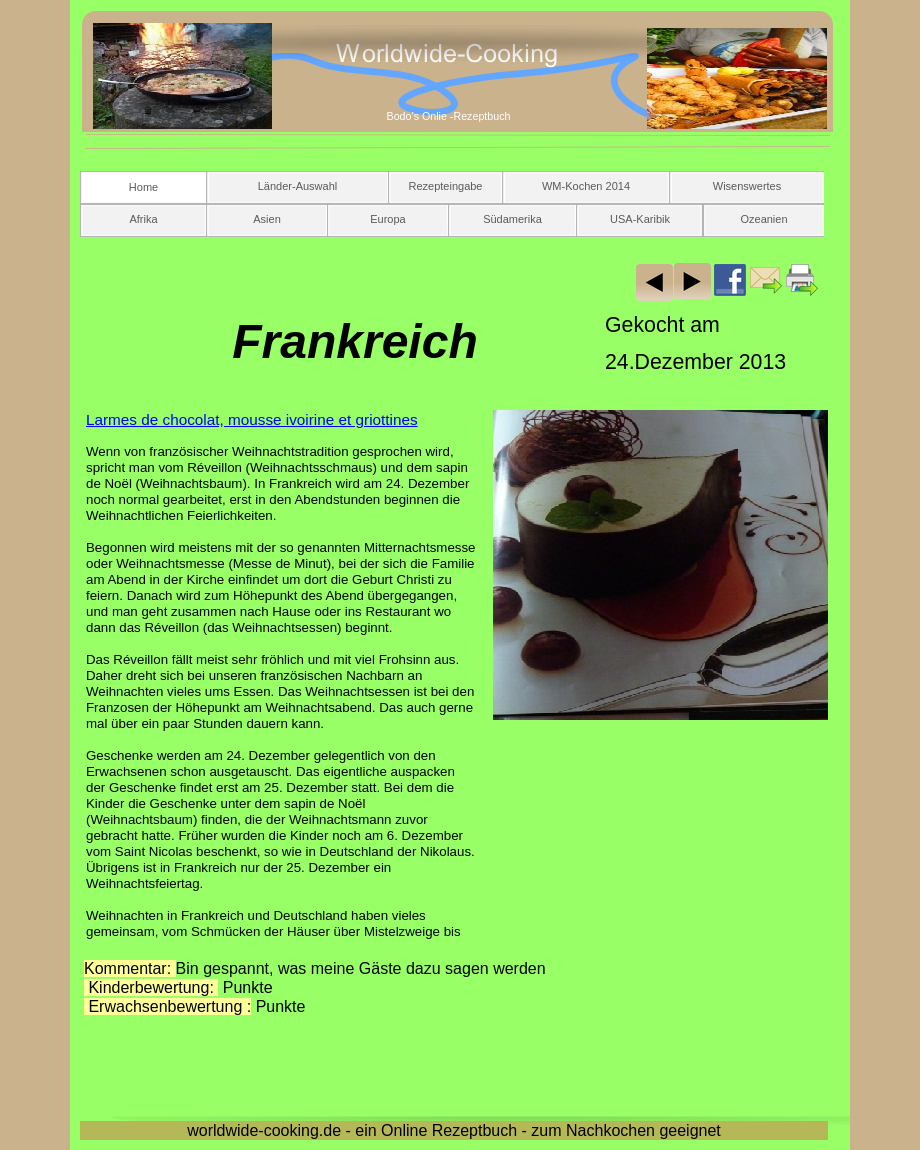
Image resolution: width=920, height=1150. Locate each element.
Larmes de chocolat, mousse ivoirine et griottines (252, 419)
